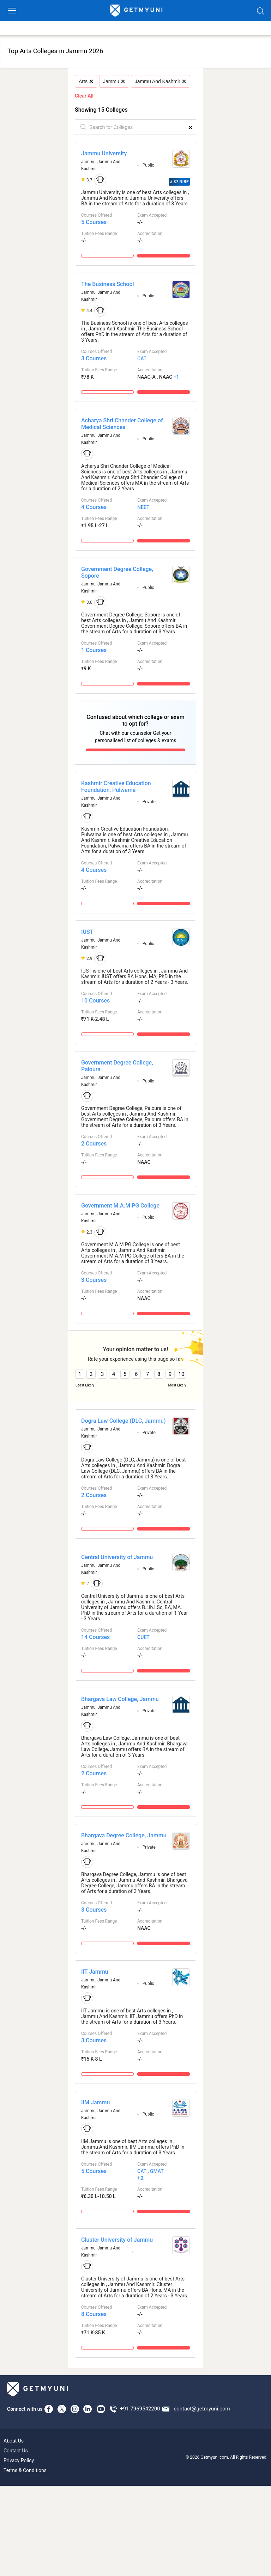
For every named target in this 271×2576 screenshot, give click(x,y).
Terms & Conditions (25, 2470)
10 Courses (95, 1000)
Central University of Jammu (117, 1557)
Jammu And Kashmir (160, 81)
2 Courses (94, 1143)
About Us (14, 2441)
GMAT (157, 2171)
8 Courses (94, 2314)
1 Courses (94, 650)
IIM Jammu (95, 2102)
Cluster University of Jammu (117, 2239)
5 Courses (94, 222)
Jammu (114, 81)
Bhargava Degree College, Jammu (124, 1835)
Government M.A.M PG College (120, 1205)
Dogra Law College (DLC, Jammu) (123, 1420)
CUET (143, 1637)
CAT (141, 358)
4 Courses (94, 507)
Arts (86, 81)
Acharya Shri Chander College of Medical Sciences (122, 423)
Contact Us (16, 2450)
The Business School (107, 284)
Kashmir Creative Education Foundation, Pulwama (116, 786)
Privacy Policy (19, 2460)
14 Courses (95, 1637)
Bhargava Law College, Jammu (120, 1699)
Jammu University (104, 153)
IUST (87, 932)
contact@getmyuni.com (202, 2409)
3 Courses (94, 358)
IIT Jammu (94, 1971)
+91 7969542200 (140, 2409)
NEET (143, 507)
